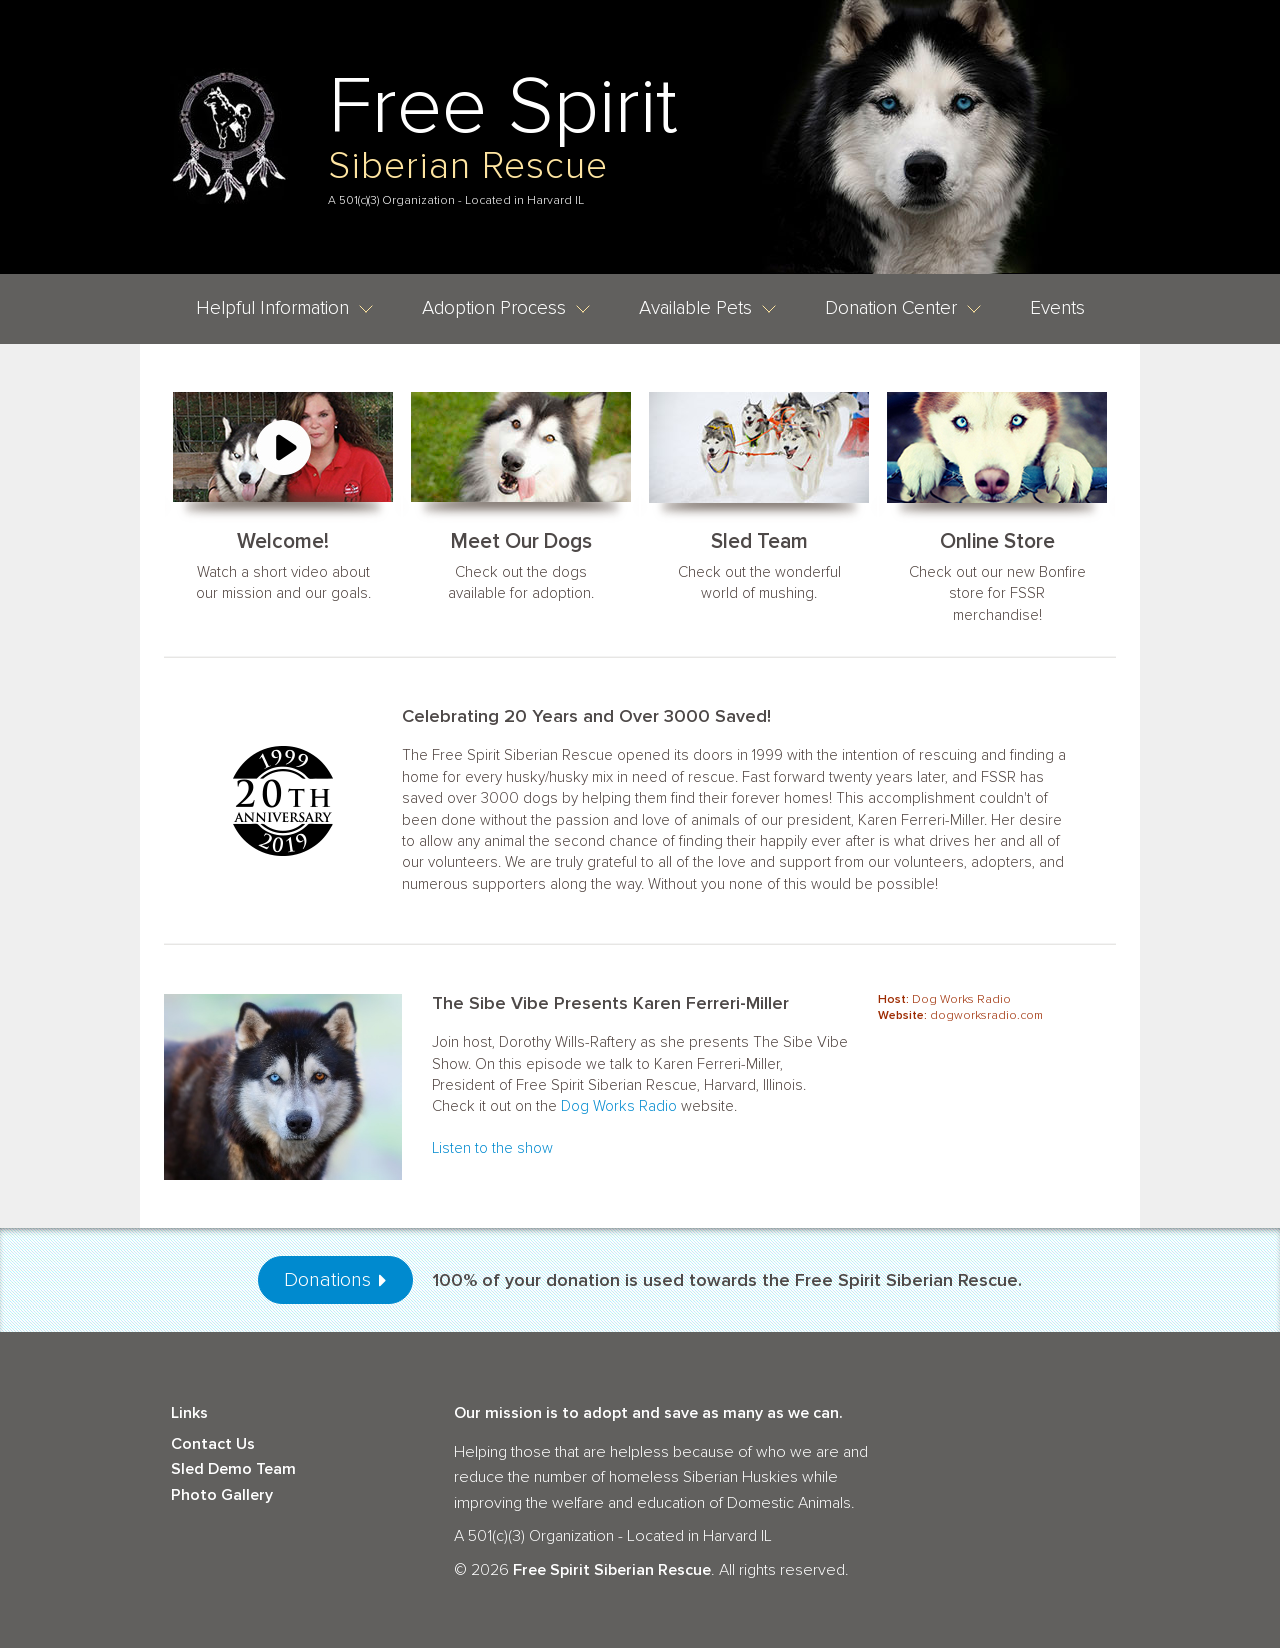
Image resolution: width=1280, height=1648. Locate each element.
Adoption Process (506, 308)
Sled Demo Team (233, 1469)
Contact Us (213, 1444)
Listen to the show (492, 1148)
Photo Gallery (222, 1495)
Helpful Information (285, 308)
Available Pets (708, 308)
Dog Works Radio (619, 1106)
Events (1057, 308)
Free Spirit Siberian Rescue (612, 1570)
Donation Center (903, 308)
